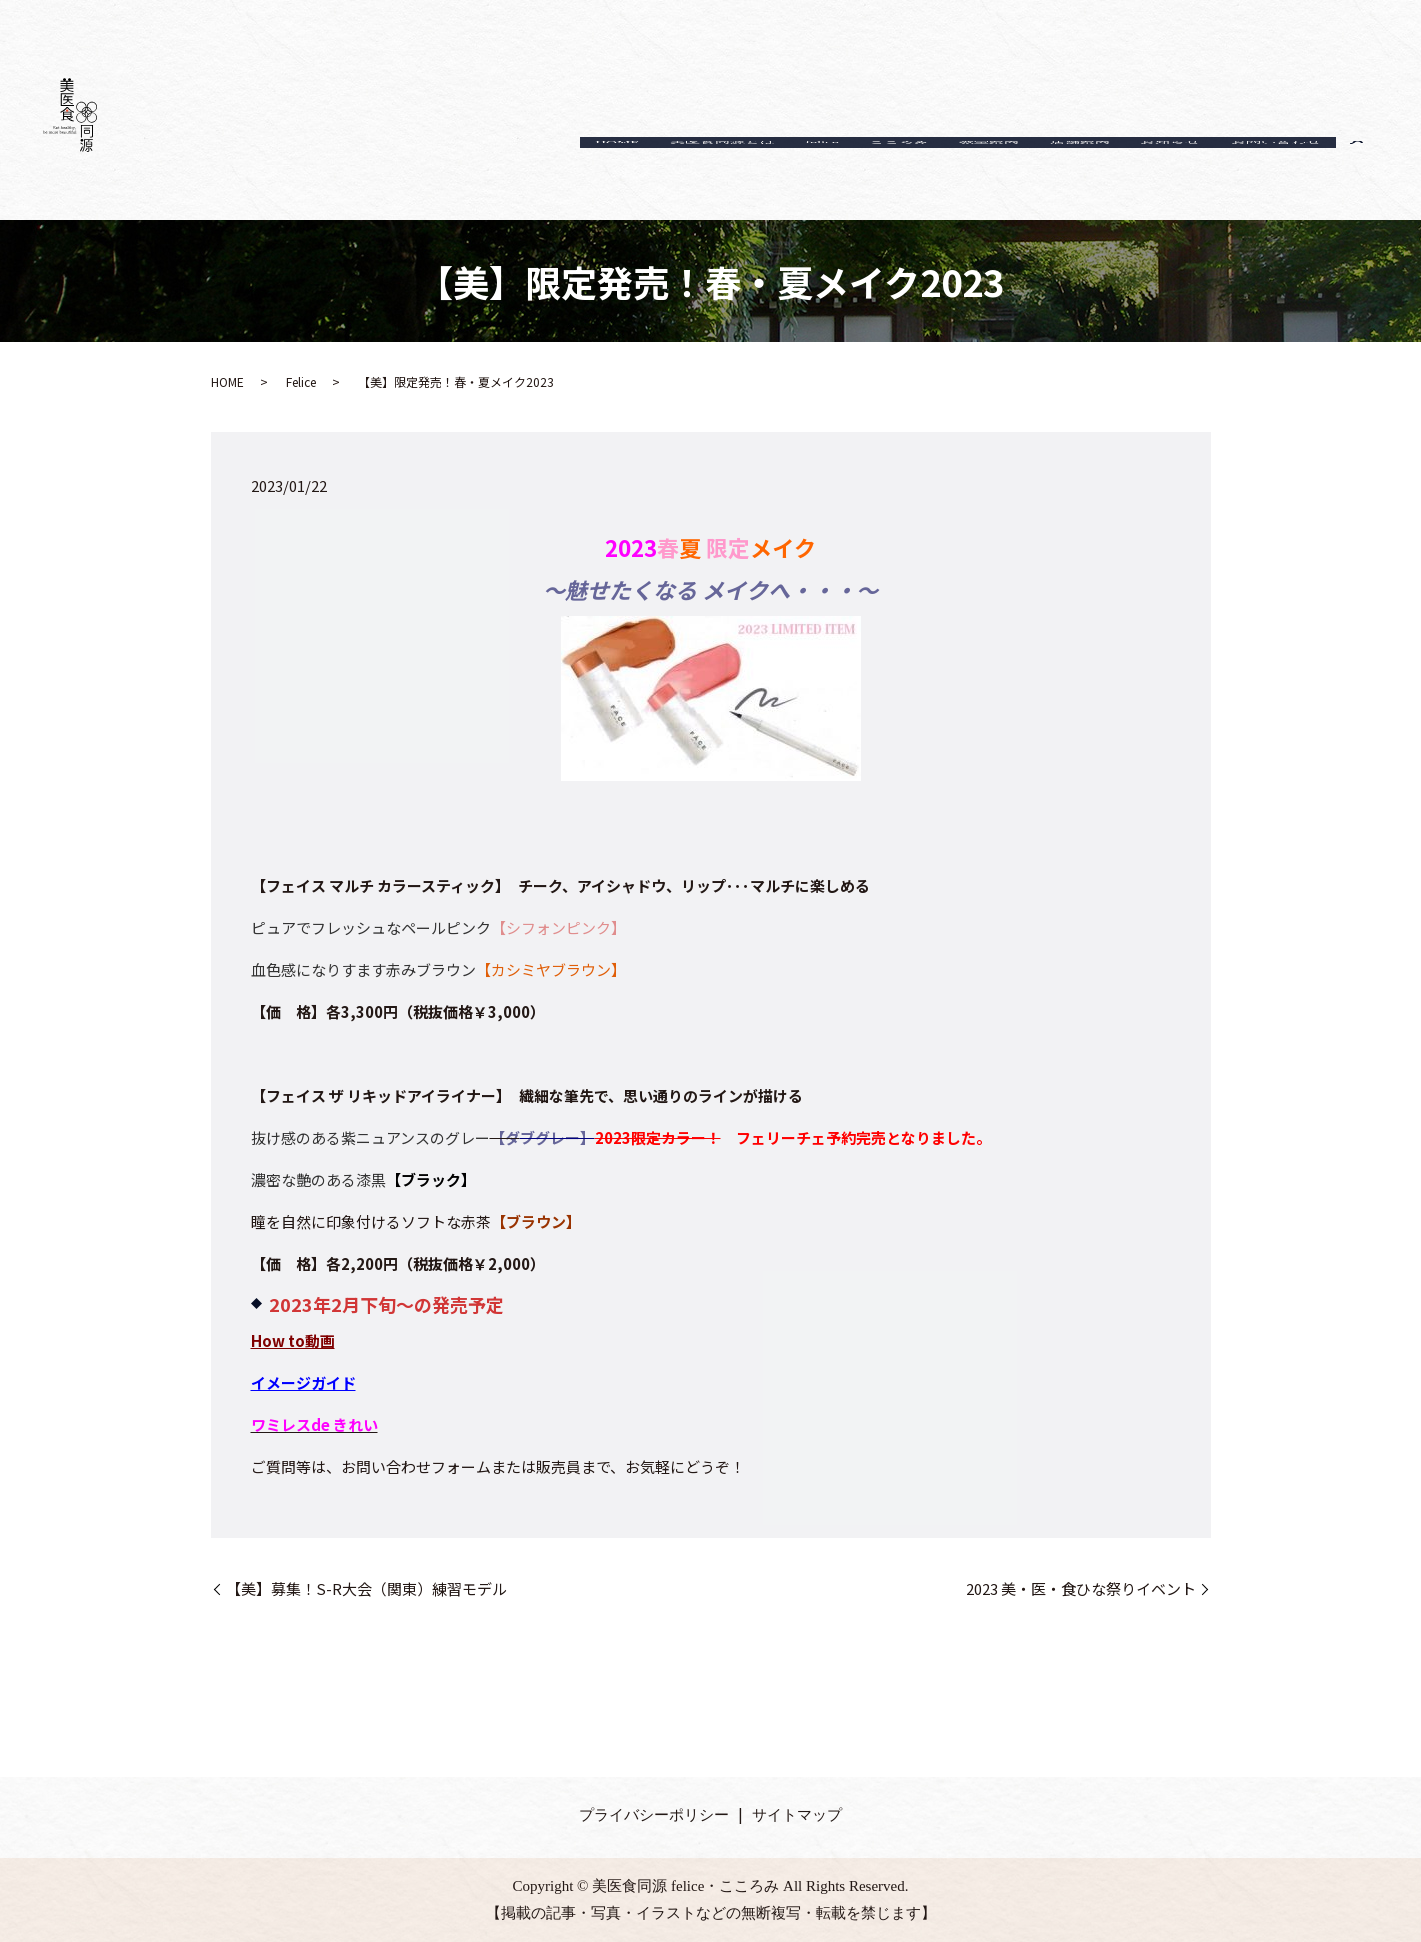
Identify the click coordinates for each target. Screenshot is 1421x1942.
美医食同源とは (647, 174)
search (1357, 174)
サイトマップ (797, 1815)
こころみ (847, 174)
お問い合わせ (1270, 174)
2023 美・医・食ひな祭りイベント (1081, 1588)
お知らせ (1153, 174)
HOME (531, 174)
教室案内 (949, 174)
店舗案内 (1051, 174)
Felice (301, 381)
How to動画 (293, 1340)
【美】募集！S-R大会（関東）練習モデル (366, 1588)
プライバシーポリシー (654, 1815)
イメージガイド (303, 1382)
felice (758, 174)
